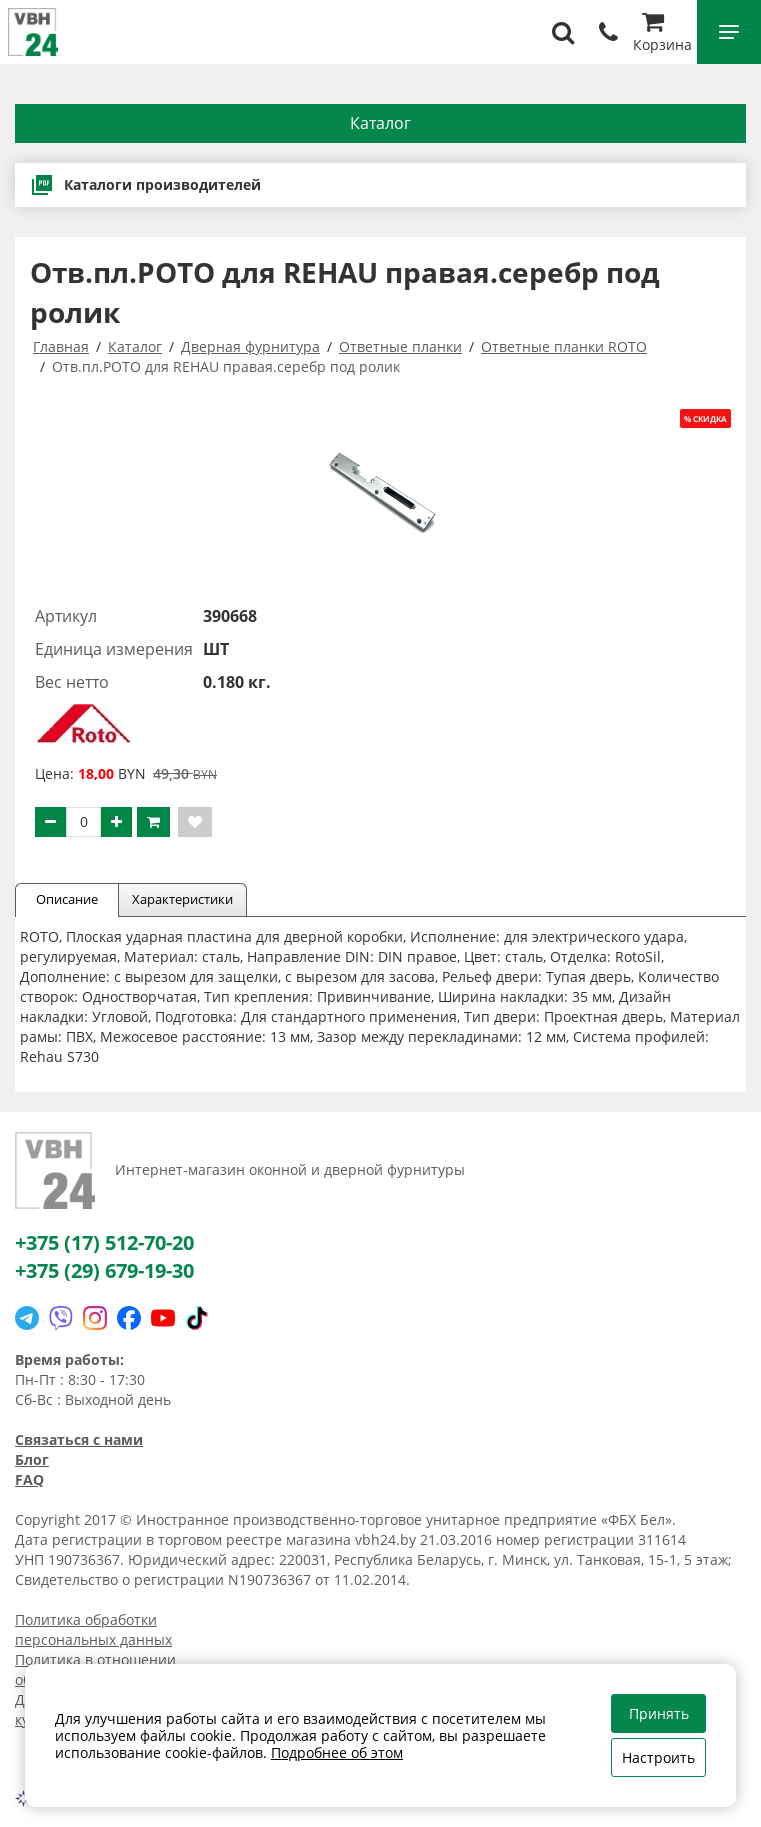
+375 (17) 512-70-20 (104, 1242)
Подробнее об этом (337, 1752)
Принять (659, 1713)
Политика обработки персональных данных (93, 1629)
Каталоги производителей (145, 185)
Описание (67, 899)
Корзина (662, 34)
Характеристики (182, 899)
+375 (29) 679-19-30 (104, 1270)
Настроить (658, 1757)
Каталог (380, 123)
